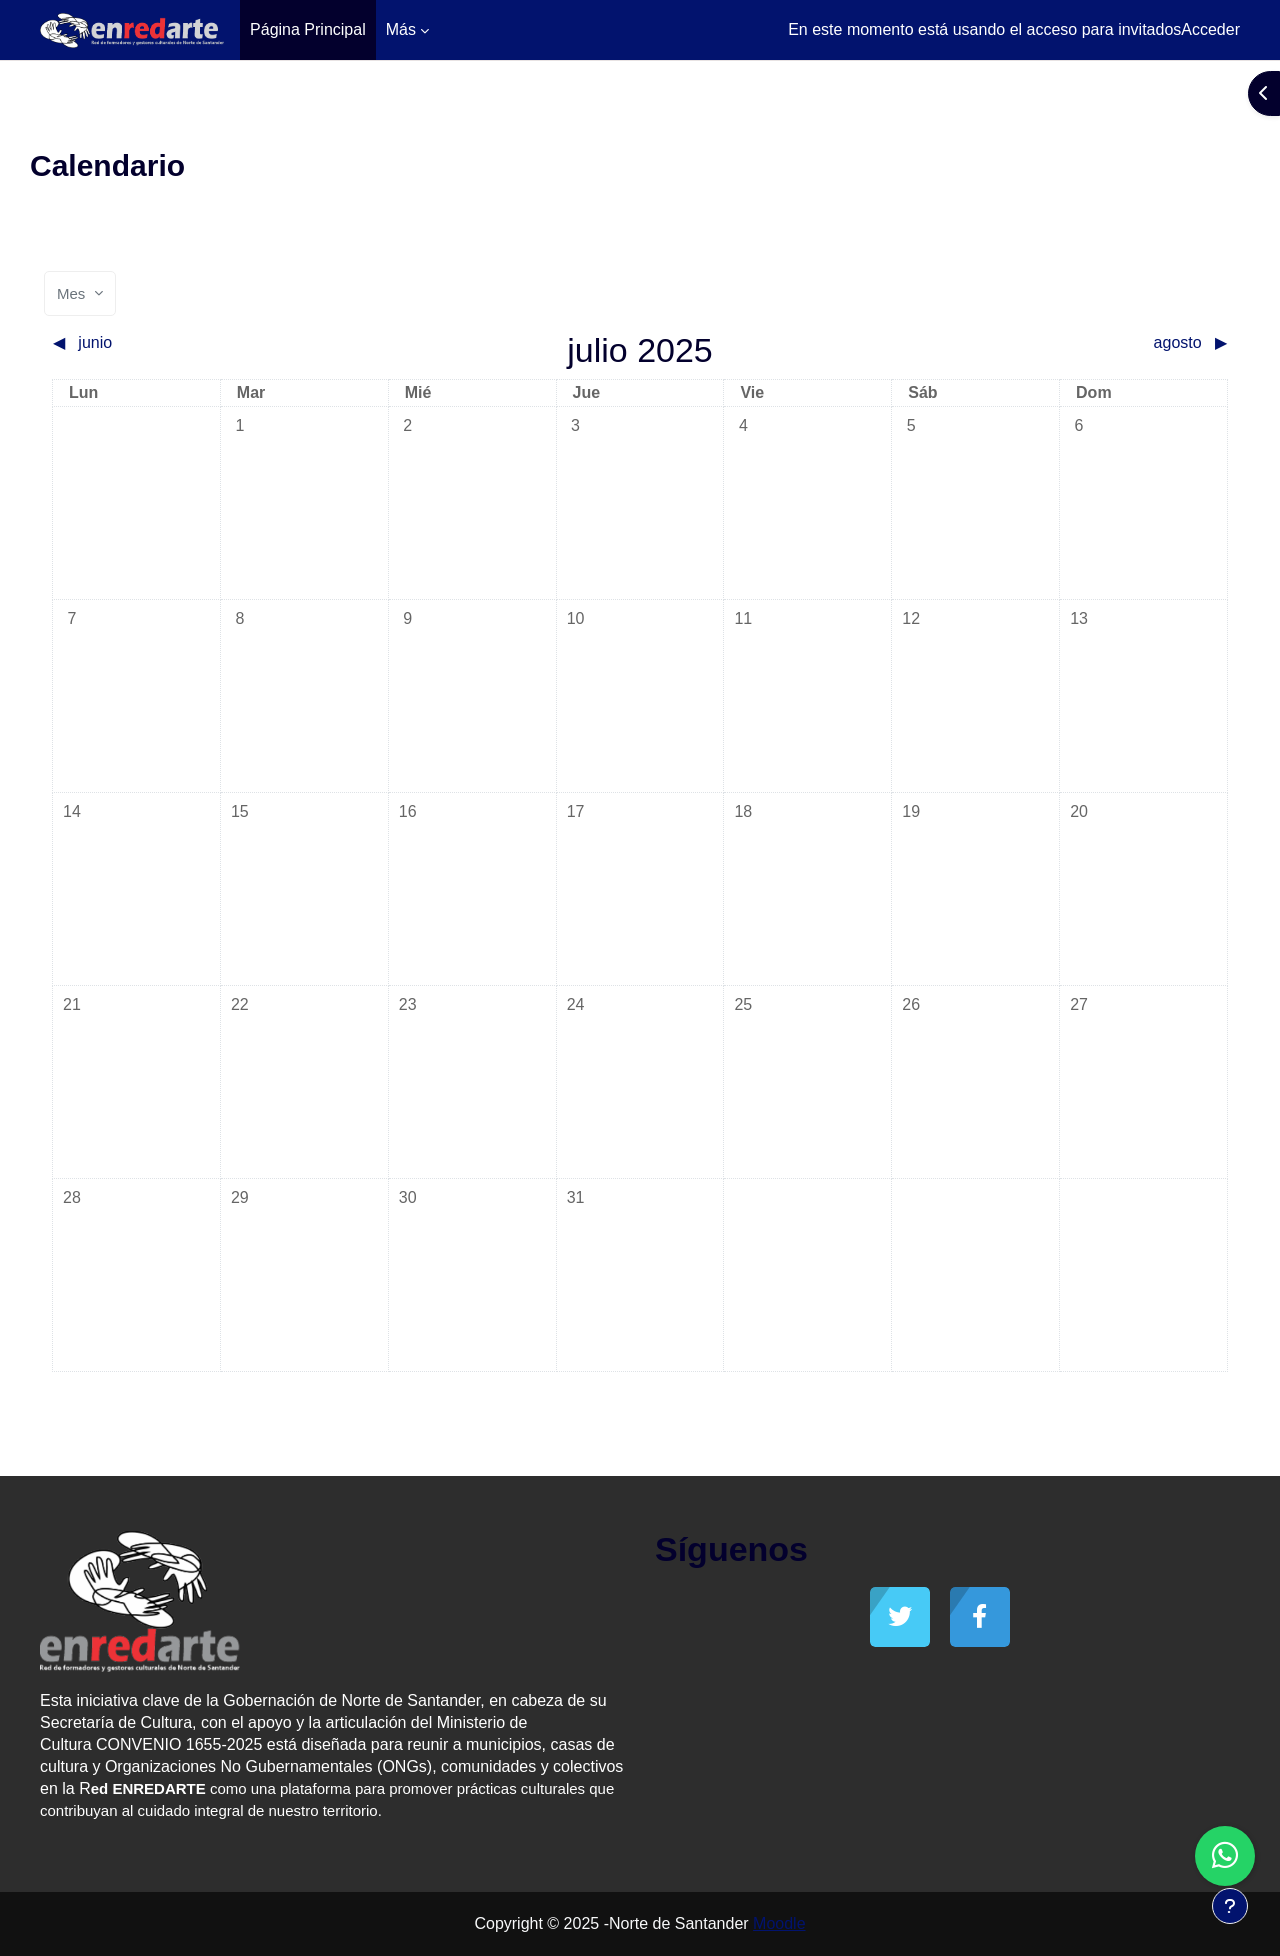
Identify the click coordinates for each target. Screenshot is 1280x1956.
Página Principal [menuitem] (308, 29)
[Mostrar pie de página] (1230, 1906)
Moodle (779, 1923)
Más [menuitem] (401, 29)
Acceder (1210, 29)
